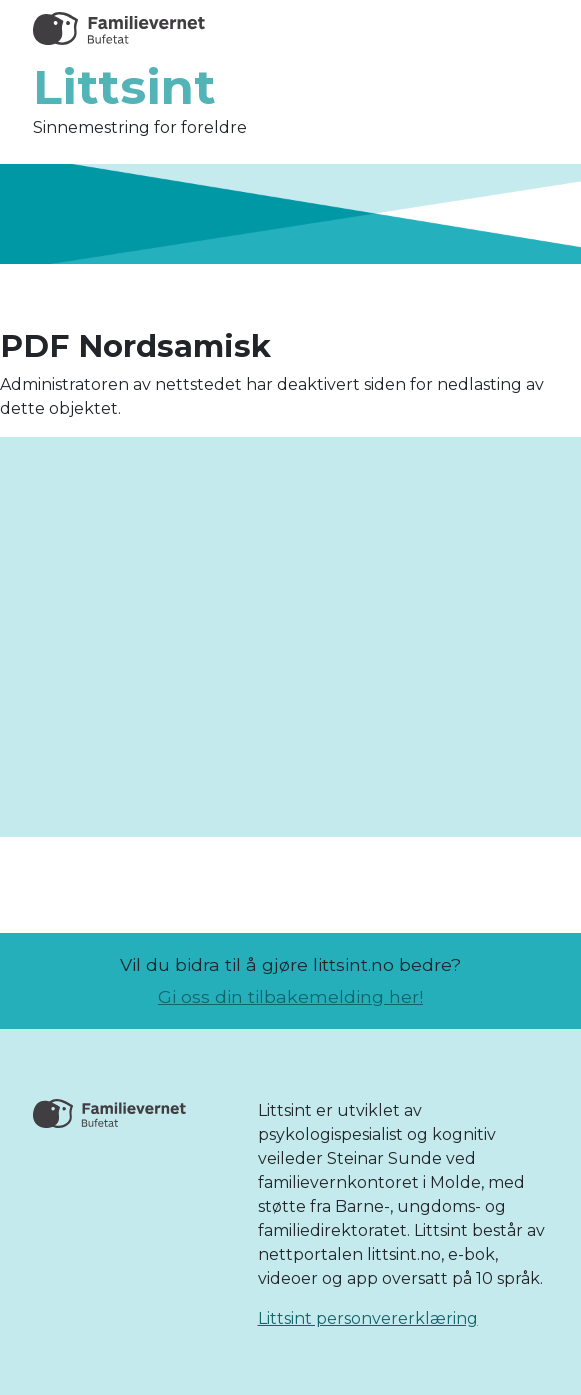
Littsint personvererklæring (368, 1318)
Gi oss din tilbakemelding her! (290, 996)
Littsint (124, 87)
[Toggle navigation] (522, 28)
